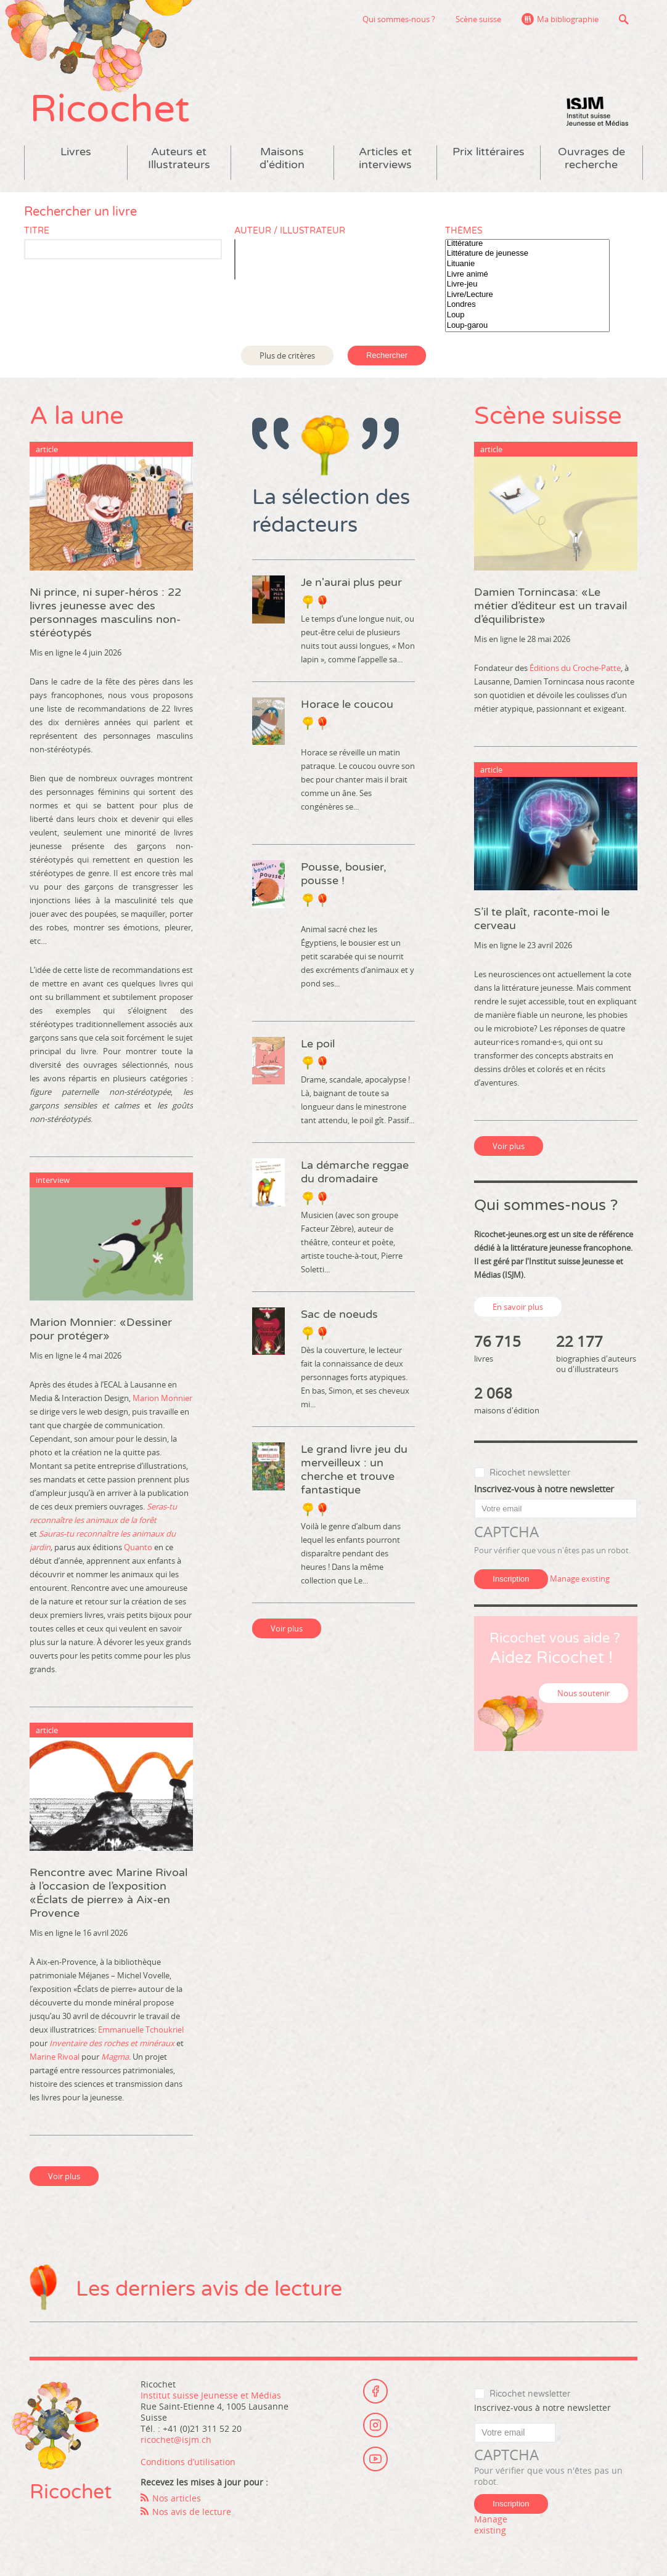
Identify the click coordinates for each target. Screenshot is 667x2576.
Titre (36, 231)
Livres (75, 151)
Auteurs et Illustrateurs (179, 158)
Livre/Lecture (527, 295)
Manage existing (580, 1578)
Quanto (138, 1547)
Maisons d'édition (282, 158)
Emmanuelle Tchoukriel (141, 2029)
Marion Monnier (162, 1398)
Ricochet (110, 109)
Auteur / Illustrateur (289, 231)
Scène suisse (478, 19)
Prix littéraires (488, 151)
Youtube (375, 2459)
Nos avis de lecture (191, 2511)
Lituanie (527, 264)
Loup (527, 315)
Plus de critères (287, 355)
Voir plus (64, 2176)
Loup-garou (527, 325)
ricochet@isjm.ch (176, 2439)
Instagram (375, 2425)
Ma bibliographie (568, 19)
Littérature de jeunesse (527, 253)
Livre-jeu (527, 284)
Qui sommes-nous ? (398, 19)
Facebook (375, 2391)
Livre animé (527, 274)
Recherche (623, 19)
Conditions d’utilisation (188, 2462)
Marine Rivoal (55, 2056)
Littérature (527, 243)
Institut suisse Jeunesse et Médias (597, 111)
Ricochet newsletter (529, 1473)
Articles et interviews (385, 158)
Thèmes (464, 231)
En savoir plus (518, 1306)
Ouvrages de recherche (591, 158)
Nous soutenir (583, 1693)
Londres (527, 304)
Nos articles (176, 2498)
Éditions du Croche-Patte (575, 667)
